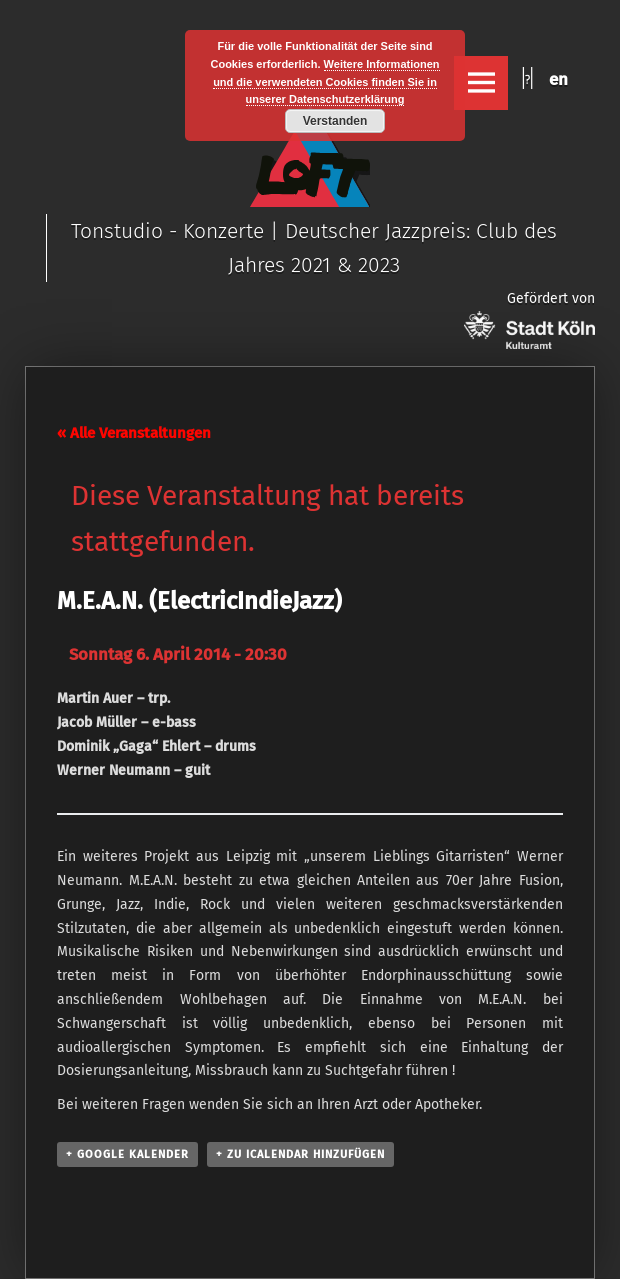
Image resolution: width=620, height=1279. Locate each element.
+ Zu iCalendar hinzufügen (300, 1154)
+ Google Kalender (127, 1154)
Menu (481, 83)
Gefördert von (529, 319)
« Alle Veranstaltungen (134, 433)
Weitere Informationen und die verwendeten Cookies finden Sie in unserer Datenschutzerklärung (326, 82)
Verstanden (335, 121)
